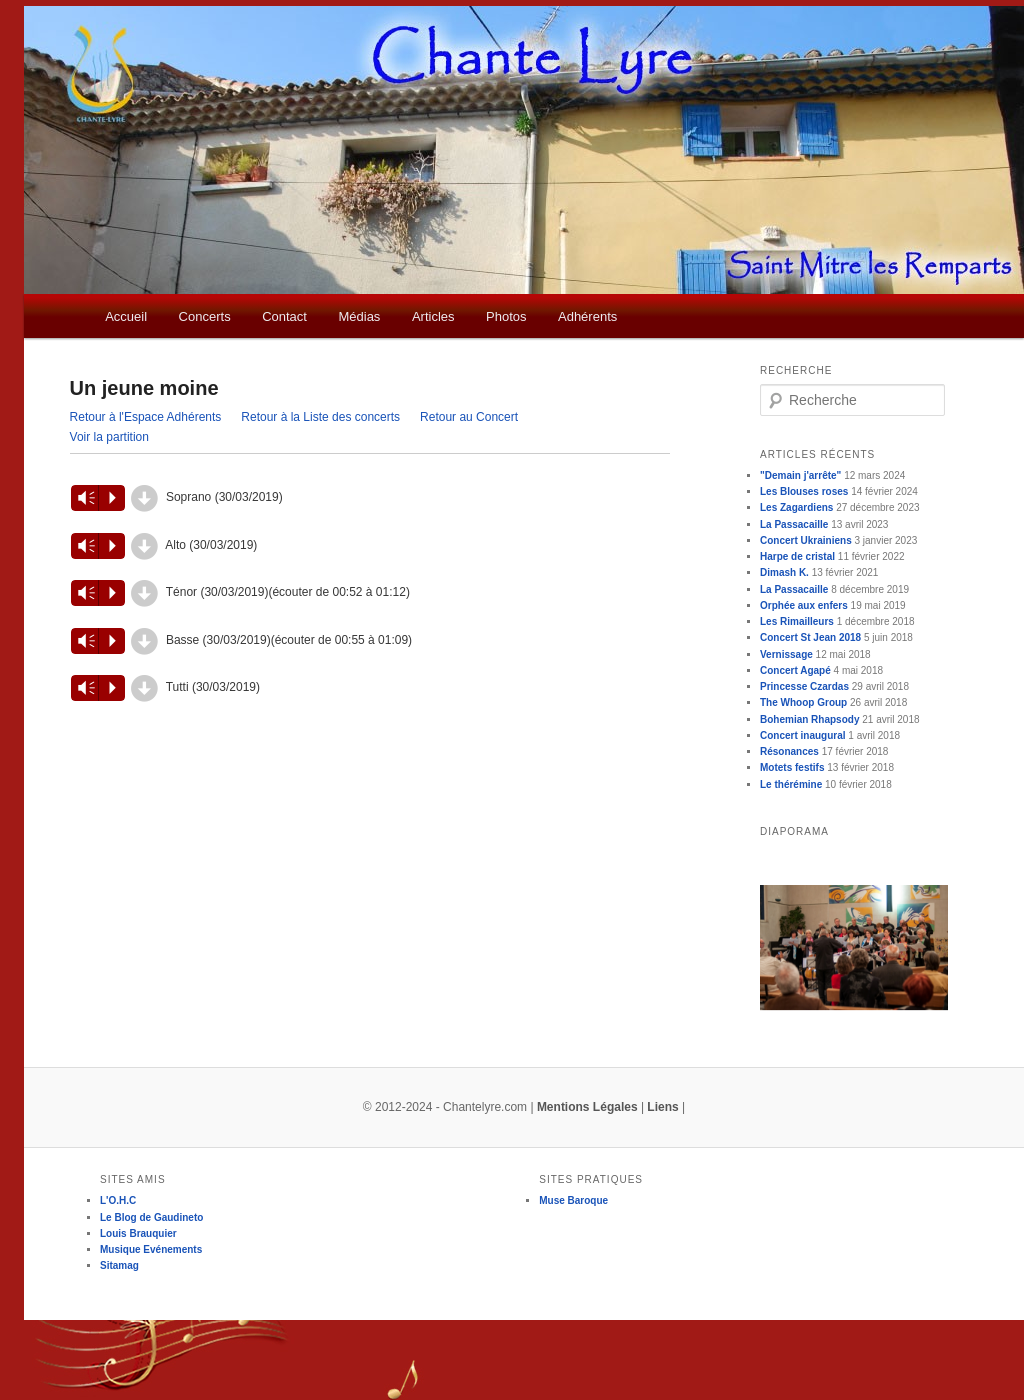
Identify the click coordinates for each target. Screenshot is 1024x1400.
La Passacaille (794, 524)
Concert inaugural (803, 735)
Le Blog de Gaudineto (151, 1217)
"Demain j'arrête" (800, 475)
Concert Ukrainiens (806, 540)
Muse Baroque (573, 1200)
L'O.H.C (118, 1200)
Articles (433, 316)
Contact (284, 316)
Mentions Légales (587, 1107)
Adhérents (587, 316)
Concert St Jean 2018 (810, 637)
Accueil (126, 316)
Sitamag (119, 1265)
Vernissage (786, 654)
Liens (662, 1107)
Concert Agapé (795, 670)
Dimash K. (784, 572)
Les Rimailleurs (797, 621)
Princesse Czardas (804, 686)
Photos (506, 316)
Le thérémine (791, 784)
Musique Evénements (151, 1249)
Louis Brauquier (138, 1233)
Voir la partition (109, 437)
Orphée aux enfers (804, 605)
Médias (359, 316)
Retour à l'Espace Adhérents (146, 417)
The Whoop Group (803, 702)
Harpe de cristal (797, 556)
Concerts (205, 316)
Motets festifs (792, 767)
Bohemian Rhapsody (809, 719)
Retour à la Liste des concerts (320, 417)
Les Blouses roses (804, 491)
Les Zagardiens (796, 507)
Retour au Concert (469, 417)
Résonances (789, 751)
